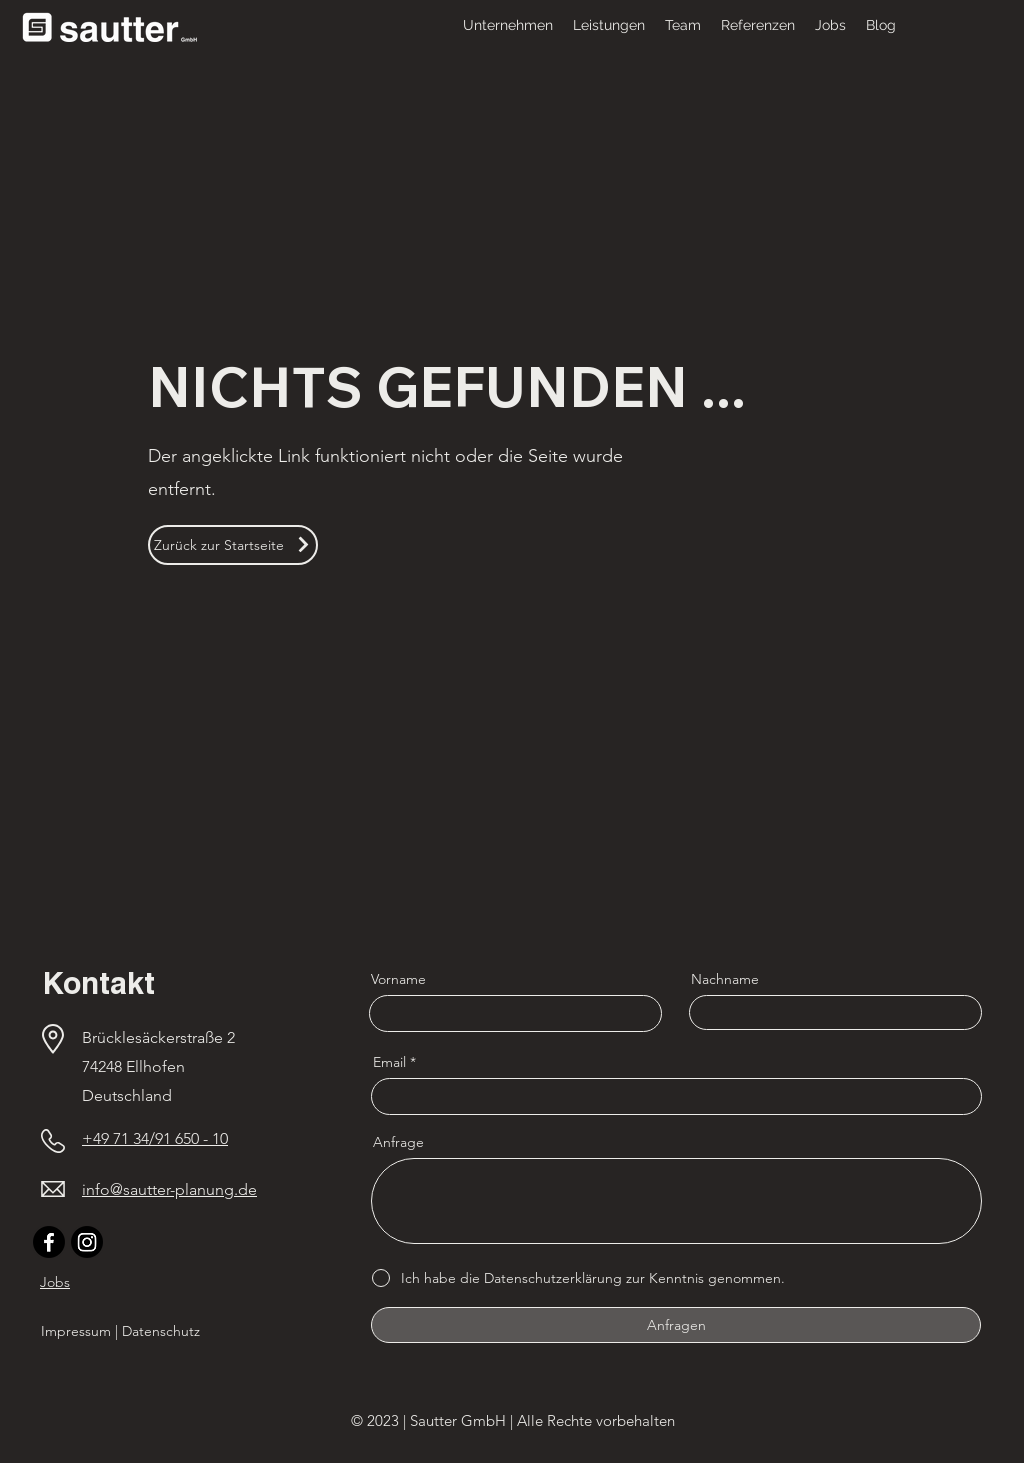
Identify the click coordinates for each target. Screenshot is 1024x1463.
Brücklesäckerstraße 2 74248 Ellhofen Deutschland (160, 1066)
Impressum (76, 1331)
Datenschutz (161, 1331)
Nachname (725, 979)
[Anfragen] (676, 1325)
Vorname (398, 979)
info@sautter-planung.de (169, 1189)
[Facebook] (49, 1242)
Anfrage (398, 1142)
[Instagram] (87, 1242)
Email (389, 1062)
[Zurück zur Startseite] (233, 545)
